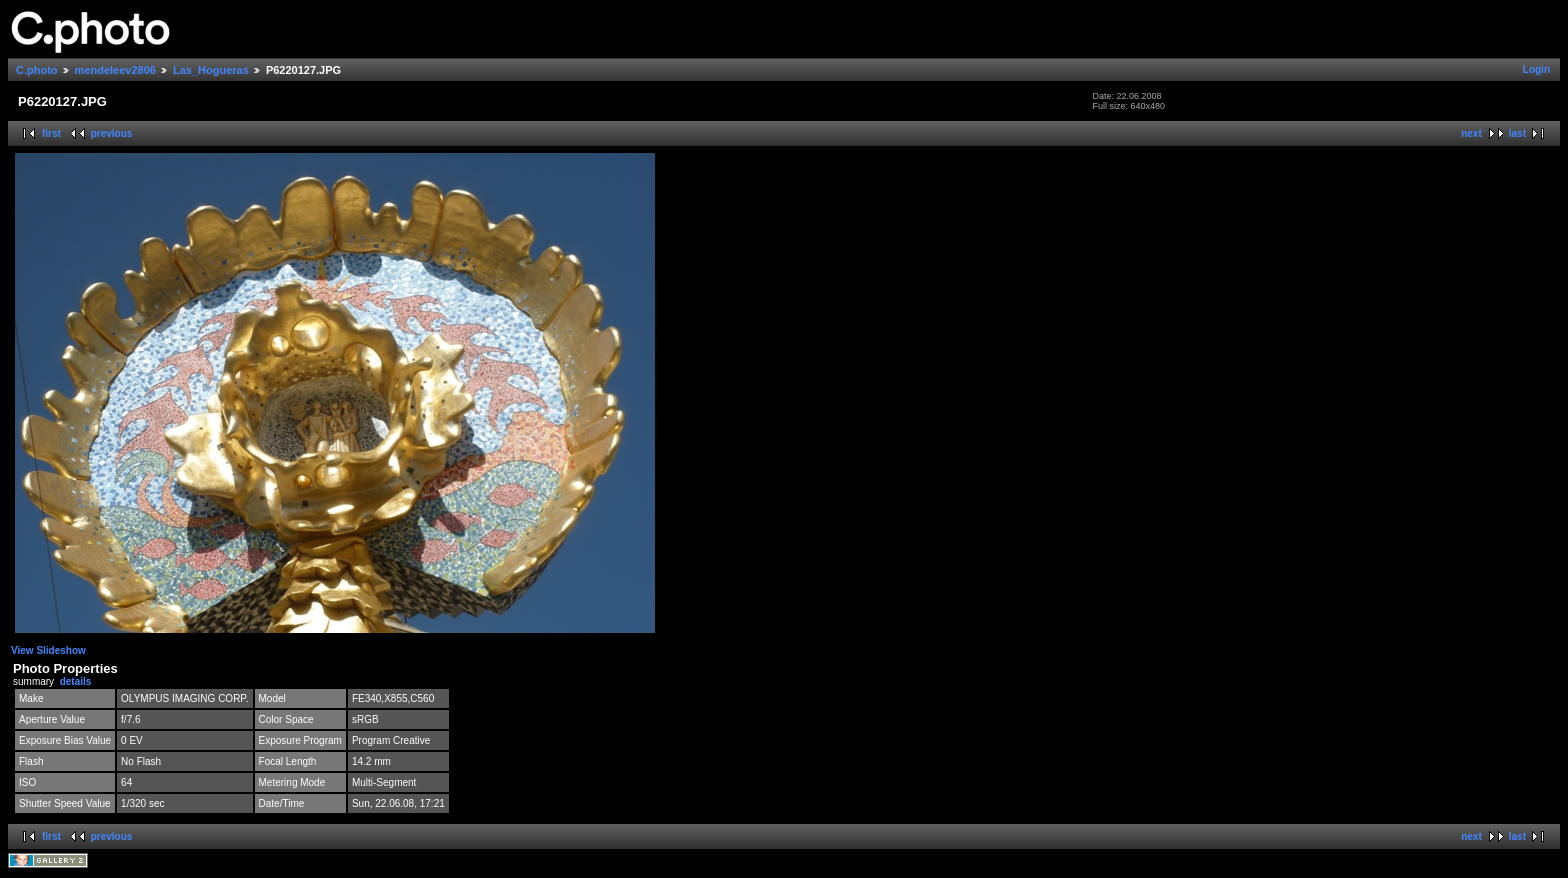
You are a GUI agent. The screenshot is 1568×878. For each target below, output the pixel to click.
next (1471, 133)
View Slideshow (48, 650)
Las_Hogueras (211, 70)
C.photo (37, 70)
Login (1536, 69)
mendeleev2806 (115, 70)
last (1517, 133)
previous (112, 133)
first (51, 133)
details (76, 681)
